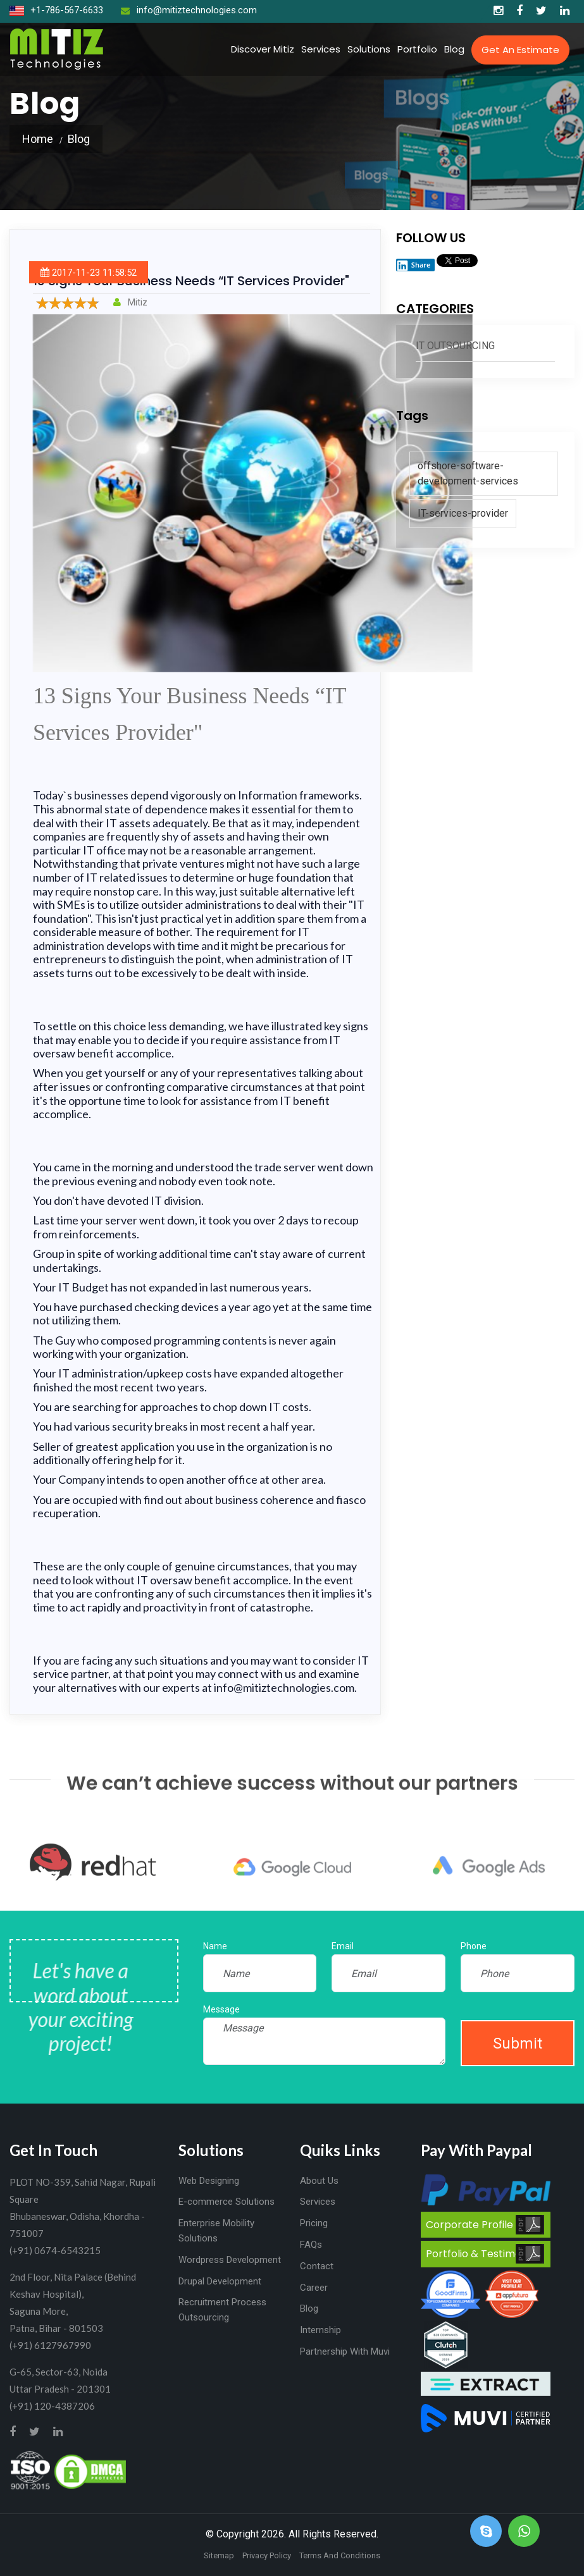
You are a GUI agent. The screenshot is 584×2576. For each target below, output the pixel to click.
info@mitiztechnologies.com (189, 10)
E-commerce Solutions (226, 2201)
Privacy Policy (266, 2555)
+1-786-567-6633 (56, 10)
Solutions (368, 49)
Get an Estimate (520, 49)
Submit (517, 2043)
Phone (474, 1946)
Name (215, 1946)
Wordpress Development (229, 2259)
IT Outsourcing (455, 346)
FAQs (311, 2244)
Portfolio (417, 49)
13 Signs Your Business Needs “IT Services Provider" (191, 281)
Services (320, 49)
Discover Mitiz (262, 49)
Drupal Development (219, 2281)
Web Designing (208, 2180)
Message (221, 2009)
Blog (454, 49)
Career (314, 2287)
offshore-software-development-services (468, 473)
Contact (316, 2266)
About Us (319, 2180)
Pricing (314, 2223)
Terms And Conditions (339, 2555)
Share (413, 265)
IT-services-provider (463, 513)
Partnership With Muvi (345, 2351)
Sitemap (219, 2555)
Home (37, 138)
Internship (320, 2330)
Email (343, 1946)
